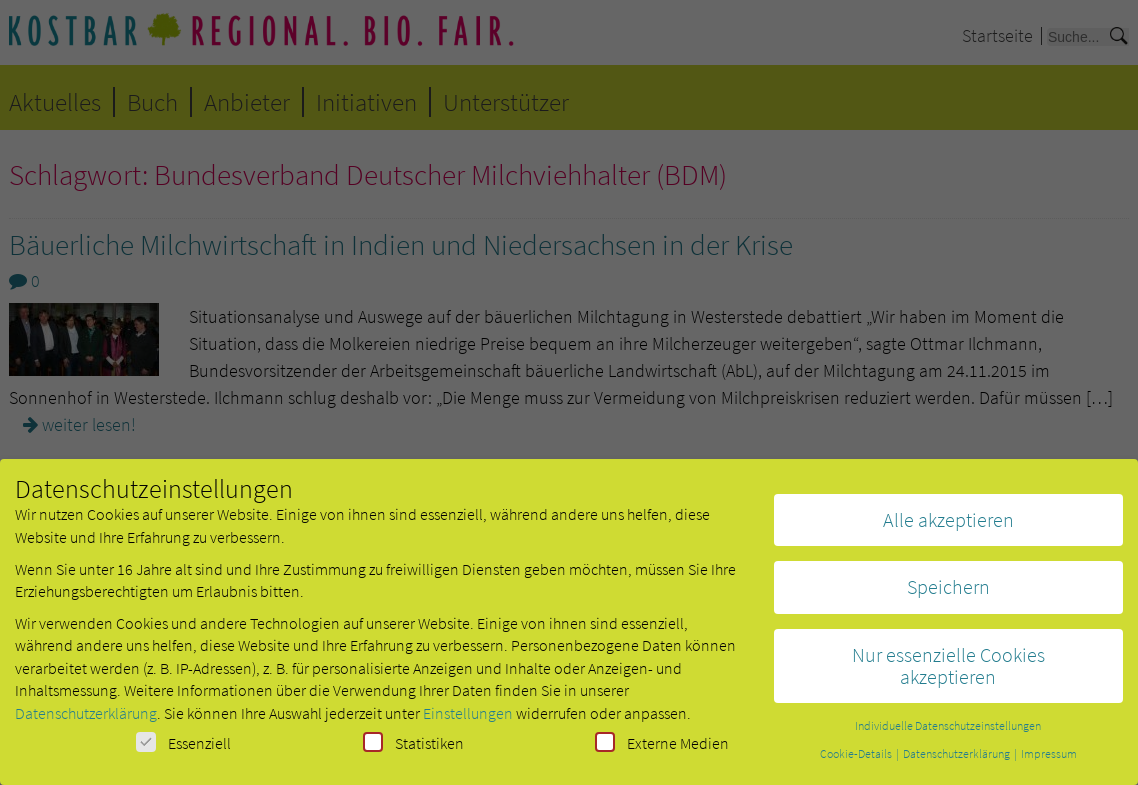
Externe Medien (662, 747)
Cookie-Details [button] (857, 759)
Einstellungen (468, 718)
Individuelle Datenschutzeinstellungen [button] (948, 731)
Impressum (1049, 759)
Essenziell (183, 747)
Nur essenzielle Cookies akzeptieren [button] (948, 670)
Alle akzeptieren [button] (948, 524)
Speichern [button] (948, 592)
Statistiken (413, 747)
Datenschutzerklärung (86, 718)
